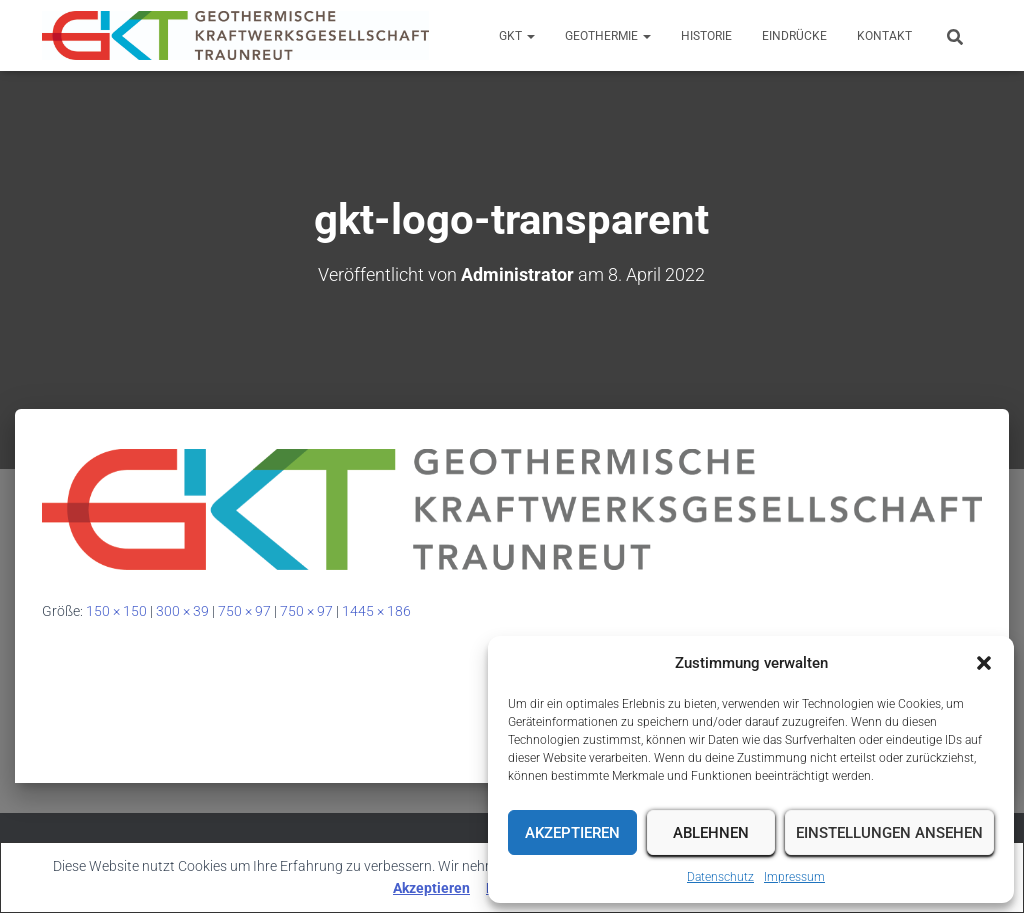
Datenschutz (720, 877)
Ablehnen (711, 833)
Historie (706, 36)
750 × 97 (244, 611)
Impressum (794, 877)
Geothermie (608, 36)
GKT (517, 36)
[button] (984, 663)
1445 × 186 (376, 611)
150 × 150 (116, 611)
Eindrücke (794, 36)
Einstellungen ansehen (889, 833)
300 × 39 (182, 611)
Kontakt (884, 36)
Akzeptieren (572, 833)
